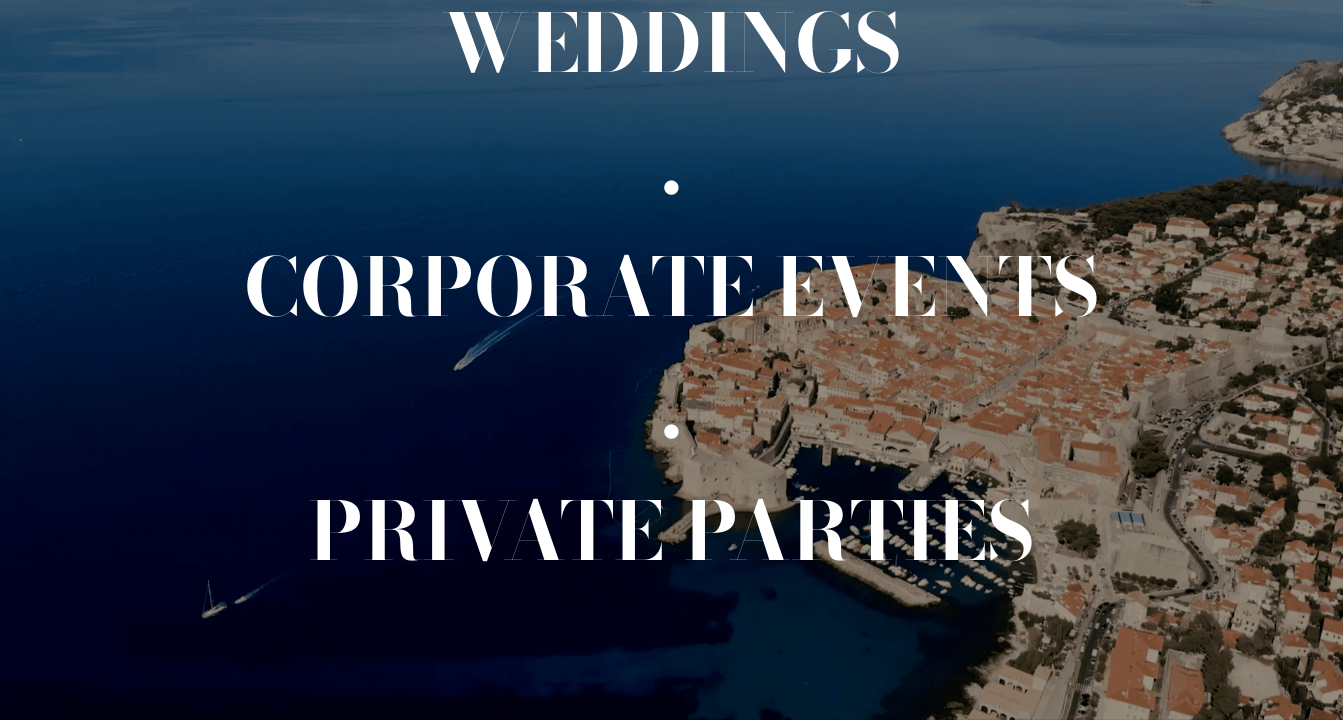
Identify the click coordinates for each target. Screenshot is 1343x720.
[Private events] (672, 531)
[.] (671, 165)
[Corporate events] (672, 287)
